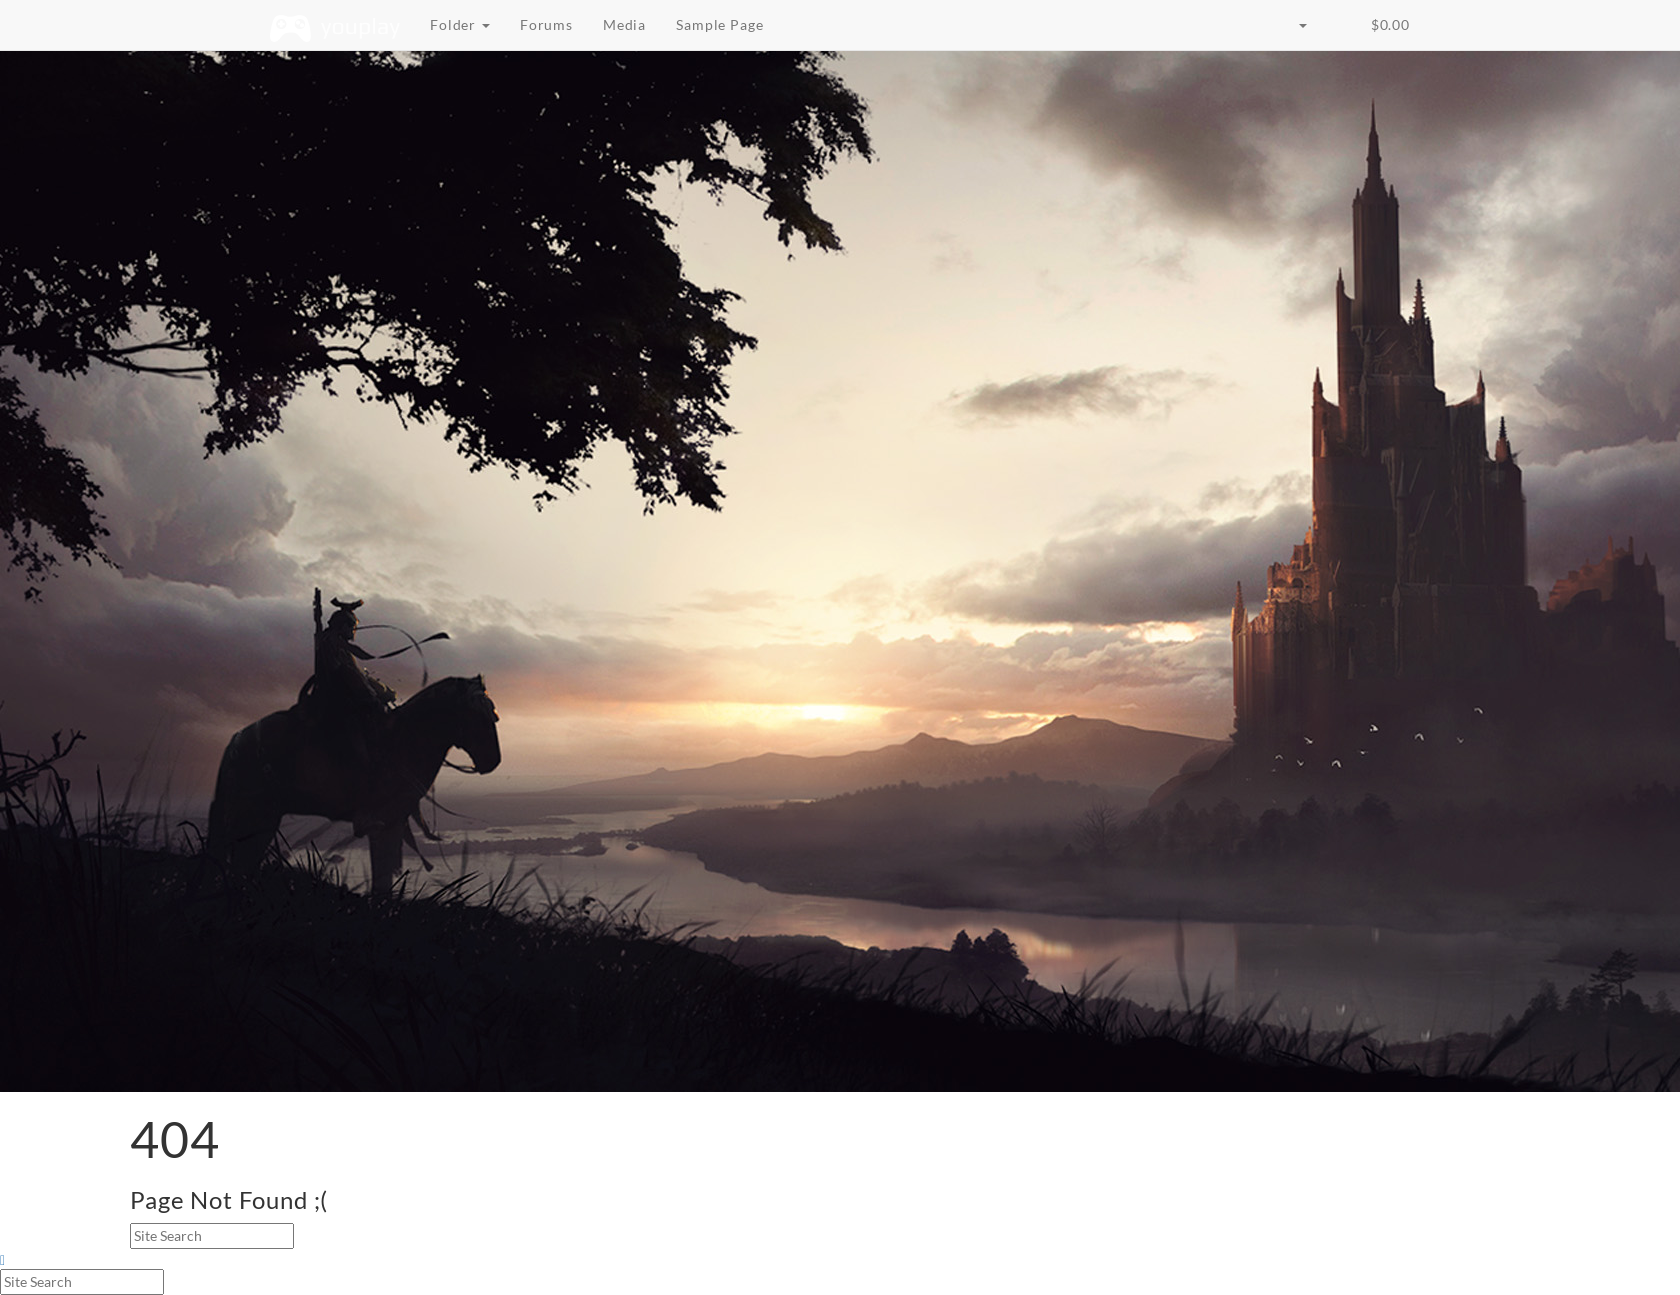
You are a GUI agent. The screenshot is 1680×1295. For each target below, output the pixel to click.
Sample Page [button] (719, 24)
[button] (1337, 15)
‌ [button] (1388, 24)
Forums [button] (546, 24)
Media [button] (624, 24)
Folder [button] (460, 24)
